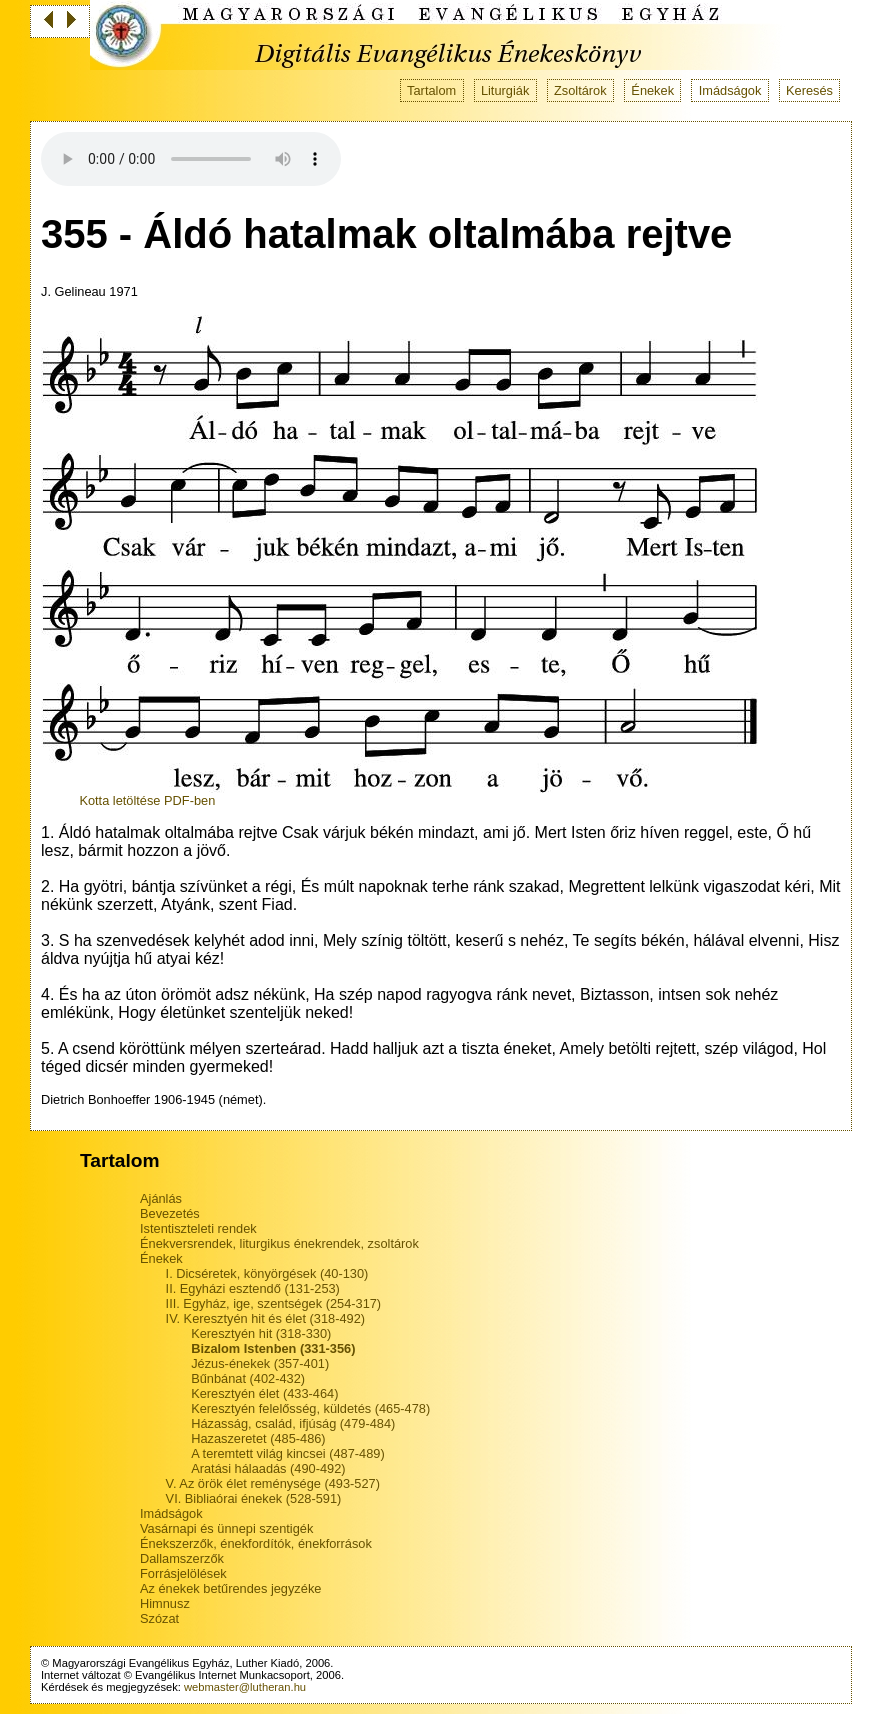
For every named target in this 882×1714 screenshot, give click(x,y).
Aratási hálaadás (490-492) (268, 1468)
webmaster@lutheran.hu (245, 1687)
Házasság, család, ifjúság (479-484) (293, 1423)
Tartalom (431, 90)
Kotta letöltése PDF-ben (147, 800)
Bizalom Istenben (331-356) (273, 1348)
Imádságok (730, 90)
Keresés (809, 90)
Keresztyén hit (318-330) (261, 1333)
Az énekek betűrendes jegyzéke (230, 1588)
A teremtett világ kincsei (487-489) (287, 1453)
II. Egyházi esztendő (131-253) (253, 1288)
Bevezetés (170, 1213)
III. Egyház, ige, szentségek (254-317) (274, 1303)
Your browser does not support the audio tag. (191, 159)
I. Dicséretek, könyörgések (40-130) (267, 1273)
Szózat (159, 1618)
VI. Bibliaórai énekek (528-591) (254, 1498)
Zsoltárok (580, 90)
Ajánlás (161, 1198)
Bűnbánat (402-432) (248, 1378)
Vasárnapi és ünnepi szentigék (226, 1528)
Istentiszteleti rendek (198, 1228)
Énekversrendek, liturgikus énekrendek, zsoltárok (279, 1243)
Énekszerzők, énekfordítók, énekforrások (256, 1543)
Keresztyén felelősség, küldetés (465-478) (310, 1408)
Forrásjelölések (183, 1573)
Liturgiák (505, 90)
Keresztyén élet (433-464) (264, 1393)
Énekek (652, 90)
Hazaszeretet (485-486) (258, 1438)
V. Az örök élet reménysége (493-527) (273, 1483)
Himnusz (165, 1603)
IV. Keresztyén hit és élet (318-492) (265, 1318)
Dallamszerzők (182, 1558)
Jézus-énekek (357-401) (260, 1363)
